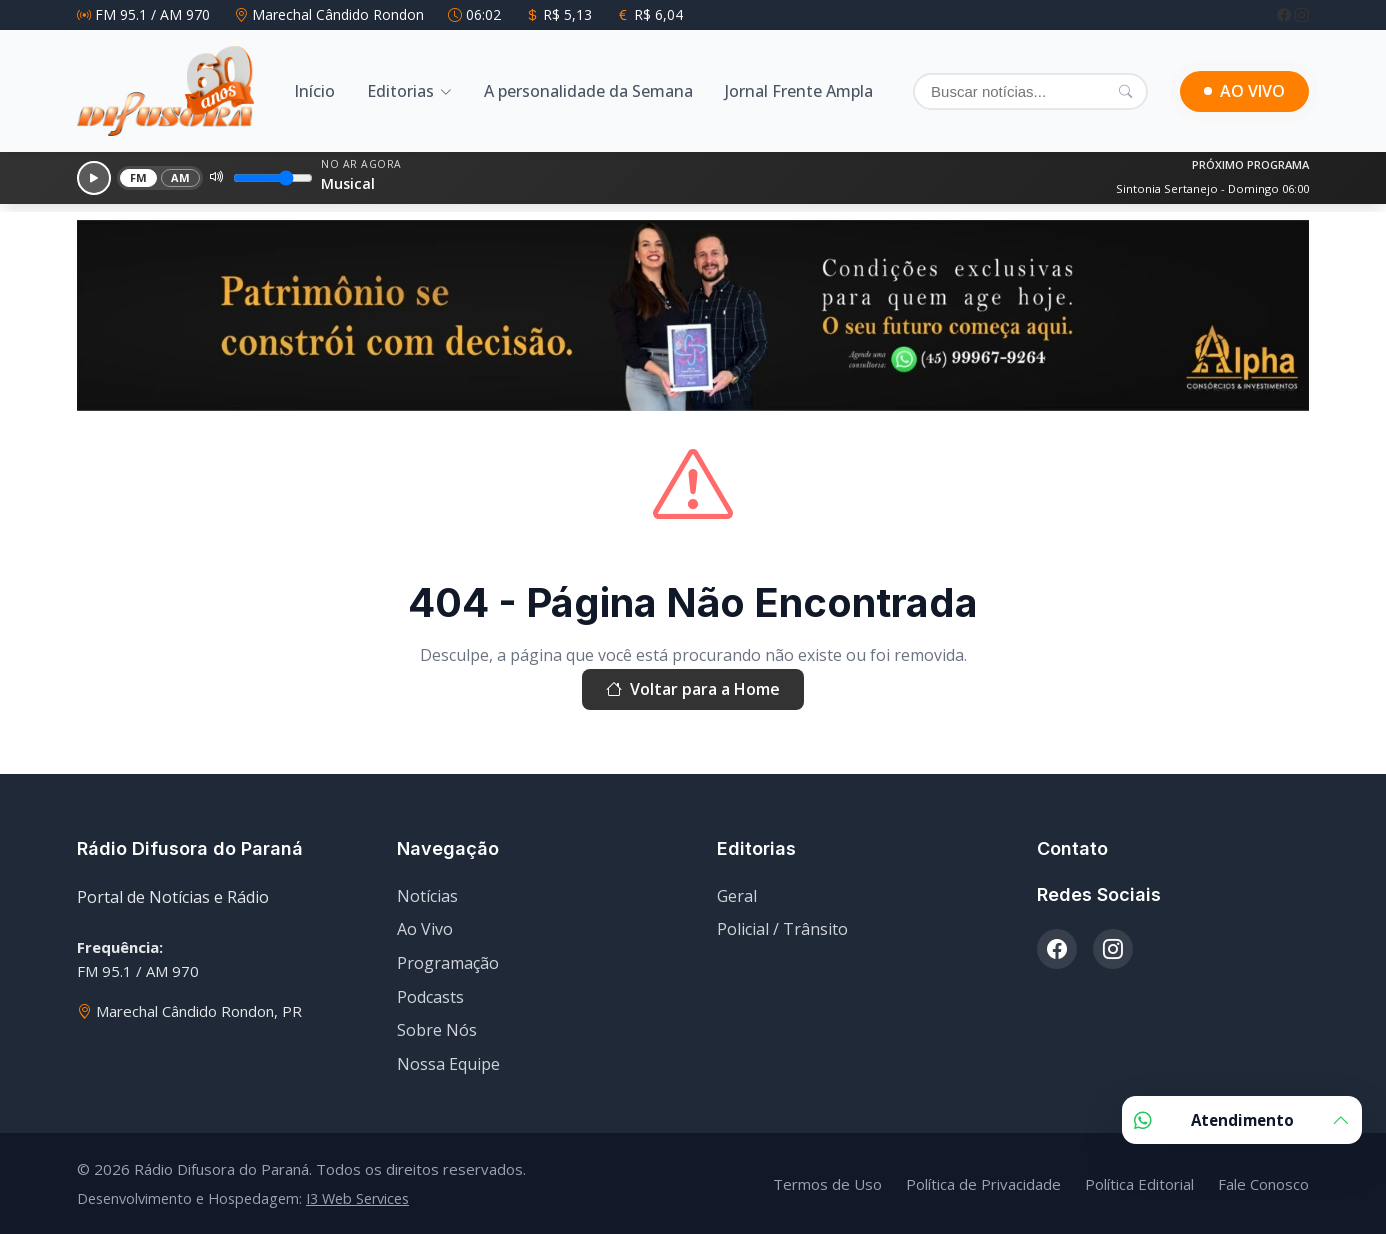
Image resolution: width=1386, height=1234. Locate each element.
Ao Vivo (425, 929)
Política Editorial (1139, 1184)
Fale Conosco (1263, 1184)
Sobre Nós (437, 1030)
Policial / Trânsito (782, 929)
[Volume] (273, 178)
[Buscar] (1030, 91)
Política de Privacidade (983, 1184)
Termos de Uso (827, 1184)
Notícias (427, 896)
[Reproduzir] (94, 178)
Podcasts (430, 997)
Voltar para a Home (693, 690)
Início (314, 91)
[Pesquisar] (1125, 91)
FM (139, 177)
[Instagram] (1302, 14)
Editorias (400, 91)
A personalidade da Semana (588, 91)
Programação (448, 963)
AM (181, 177)
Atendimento (1242, 1120)
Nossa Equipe (448, 1064)
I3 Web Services (357, 1198)
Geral (737, 896)
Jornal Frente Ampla (799, 91)
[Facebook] (1286, 14)
